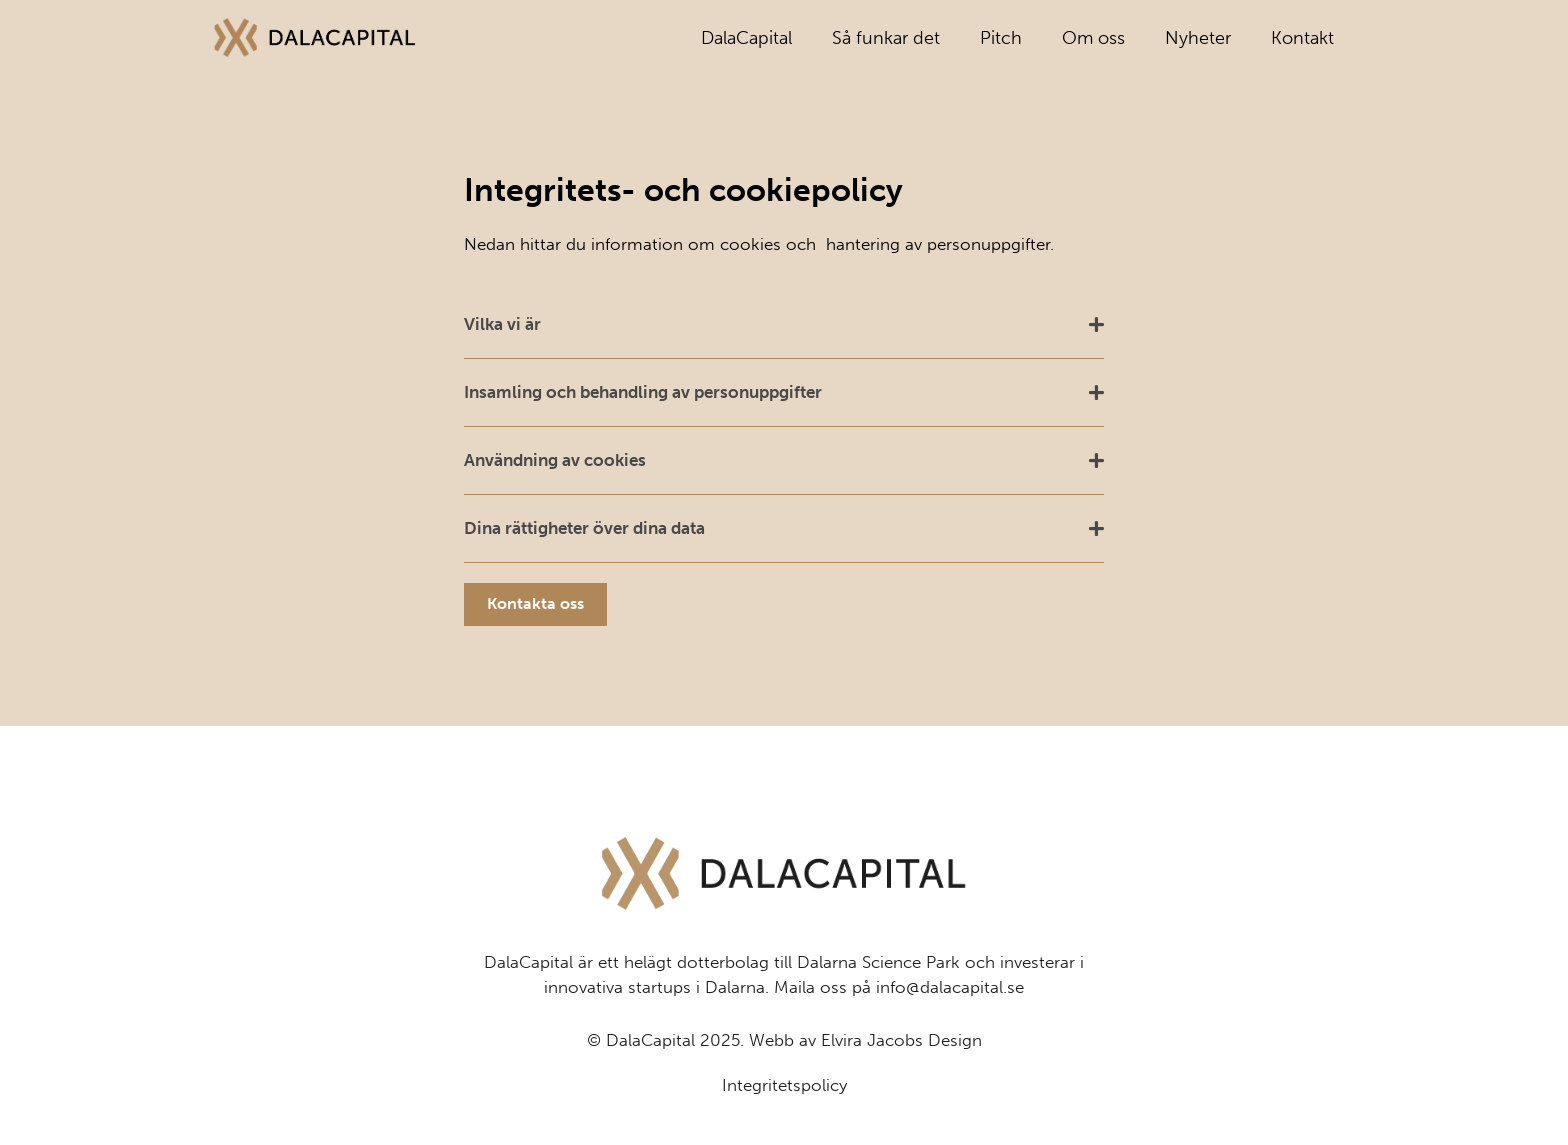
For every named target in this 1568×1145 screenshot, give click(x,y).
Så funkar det (886, 38)
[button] (784, 325)
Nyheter (1198, 38)
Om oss (1093, 38)
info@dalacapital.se (950, 1033)
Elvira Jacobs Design (901, 1086)
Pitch (1001, 38)
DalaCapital (746, 38)
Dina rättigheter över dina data (584, 528)
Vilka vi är (502, 324)
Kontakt (1302, 38)
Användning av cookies (555, 460)
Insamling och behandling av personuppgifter (643, 392)
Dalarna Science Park (878, 1008)
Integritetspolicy (784, 1132)
